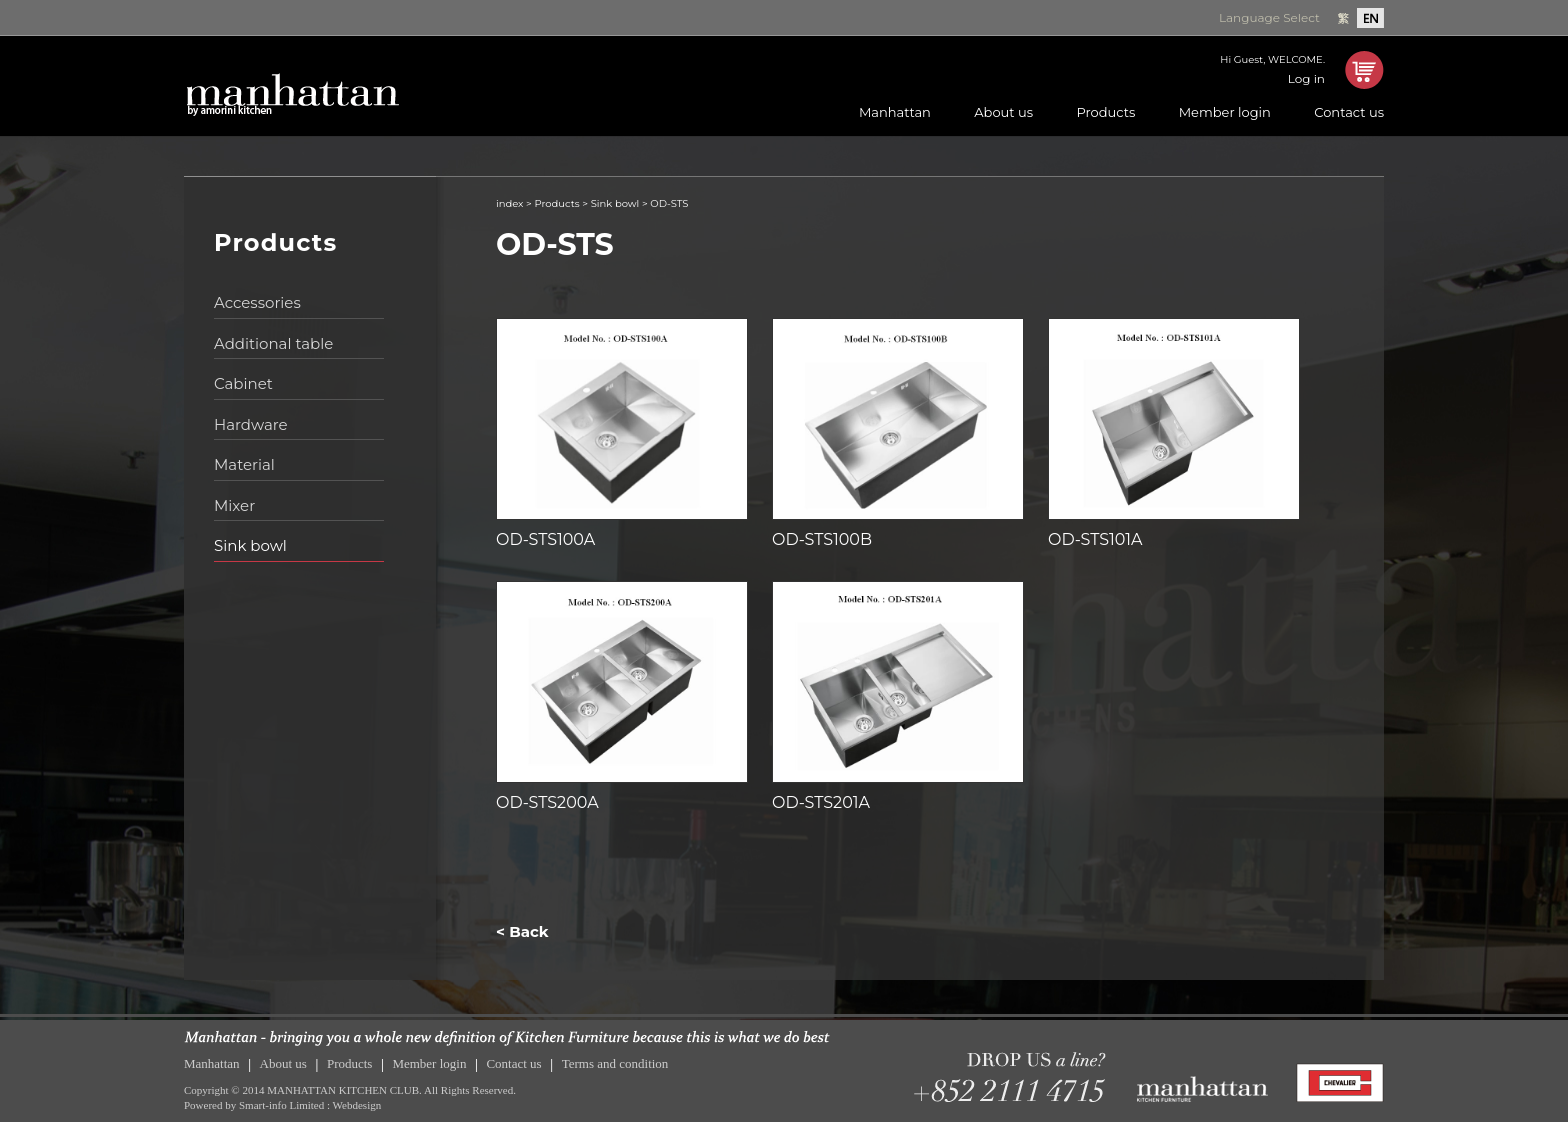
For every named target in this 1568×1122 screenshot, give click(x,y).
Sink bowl (250, 545)
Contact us (1349, 112)
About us (1003, 112)
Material (244, 464)
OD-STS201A (821, 802)
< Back (522, 931)
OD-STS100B (822, 539)
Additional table (273, 343)
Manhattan (895, 112)
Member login (1225, 112)
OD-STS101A (1095, 539)
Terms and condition (615, 1063)
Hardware (251, 424)
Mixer (234, 505)
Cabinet (243, 383)
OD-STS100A (545, 539)
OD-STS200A (547, 802)
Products (1105, 112)
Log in (1306, 78)
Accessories (257, 302)
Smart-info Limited (281, 1105)
